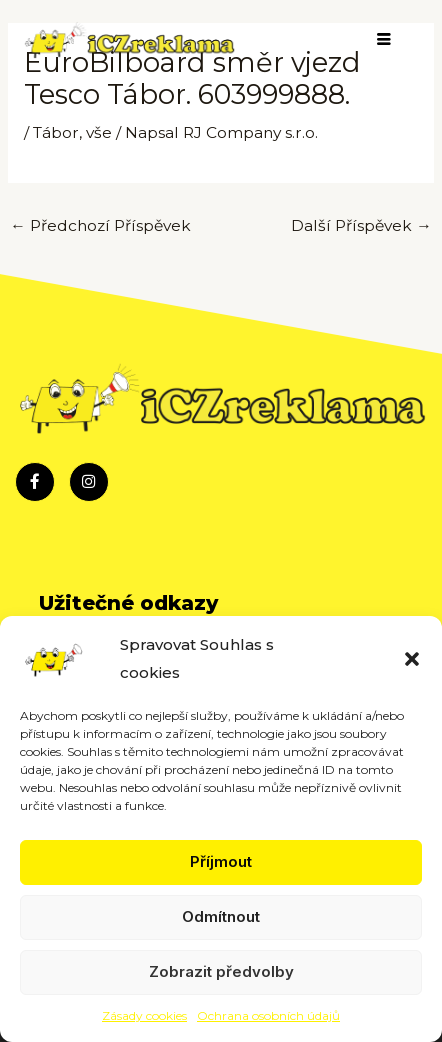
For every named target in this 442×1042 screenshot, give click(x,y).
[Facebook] (35, 482)
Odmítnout (221, 916)
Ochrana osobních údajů (268, 1015)
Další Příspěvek (361, 225)
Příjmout (221, 861)
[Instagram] (89, 482)
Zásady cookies (144, 1015)
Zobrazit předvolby (221, 971)
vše (99, 132)
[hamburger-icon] (384, 40)
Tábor (56, 132)
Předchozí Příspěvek (100, 225)
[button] (412, 659)
